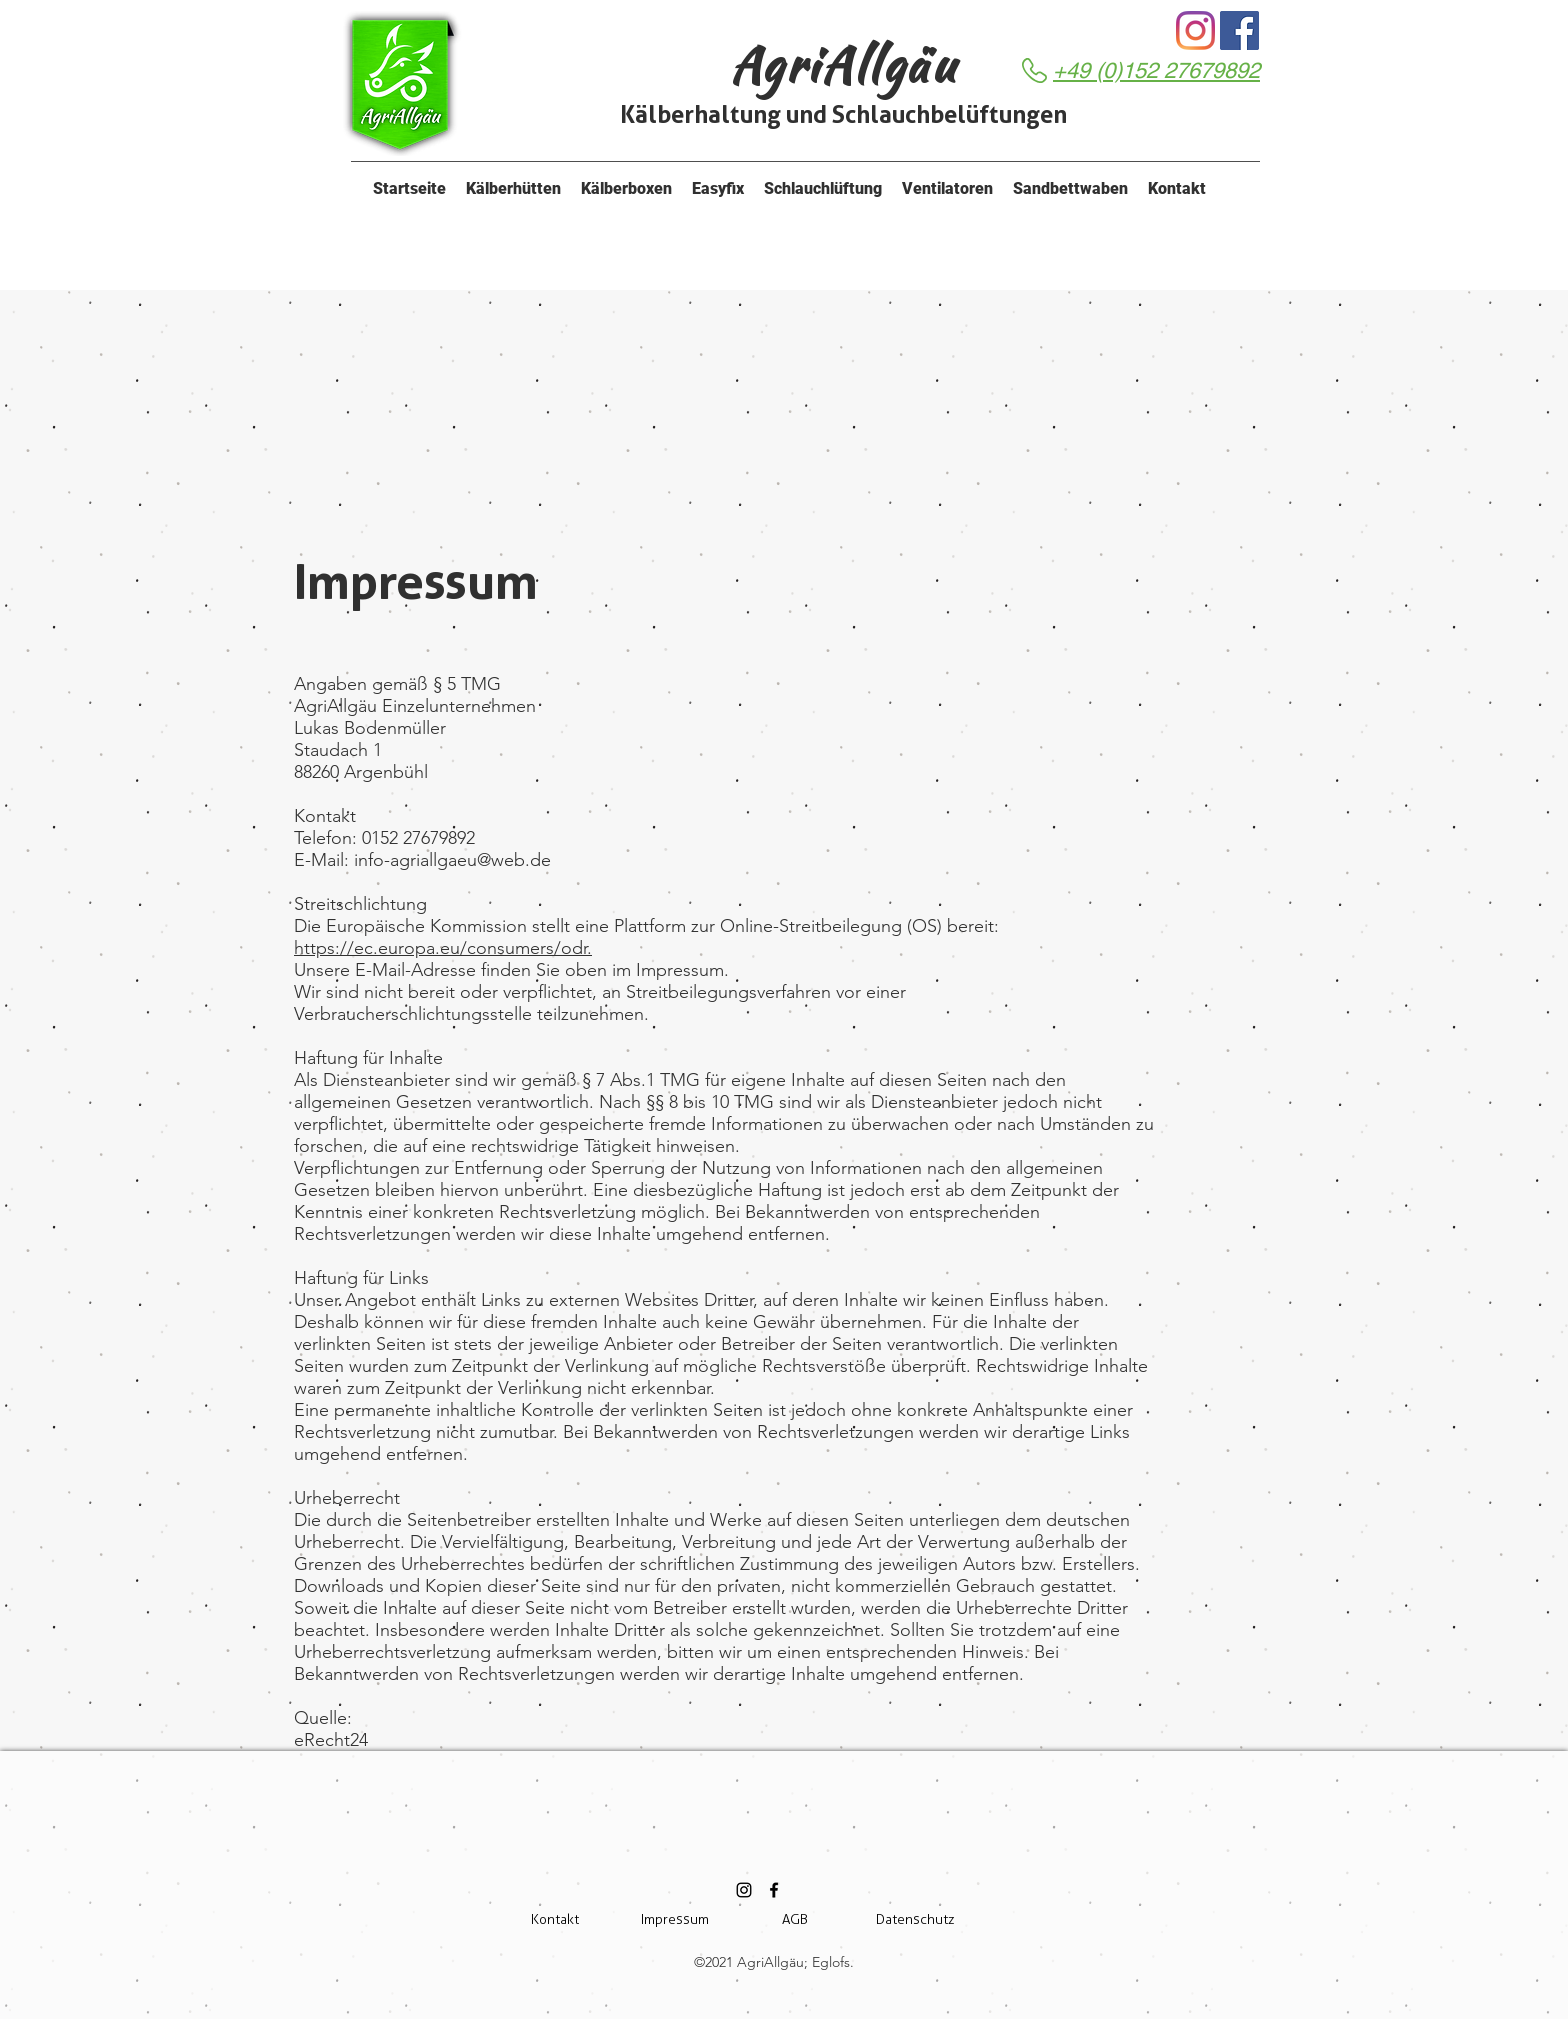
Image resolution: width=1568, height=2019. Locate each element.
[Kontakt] (555, 1920)
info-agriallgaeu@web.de (452, 860)
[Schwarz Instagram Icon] (744, 1890)
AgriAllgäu (843, 65)
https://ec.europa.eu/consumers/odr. (443, 948)
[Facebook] (1239, 30)
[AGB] (795, 1920)
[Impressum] (675, 1920)
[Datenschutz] (915, 1920)
